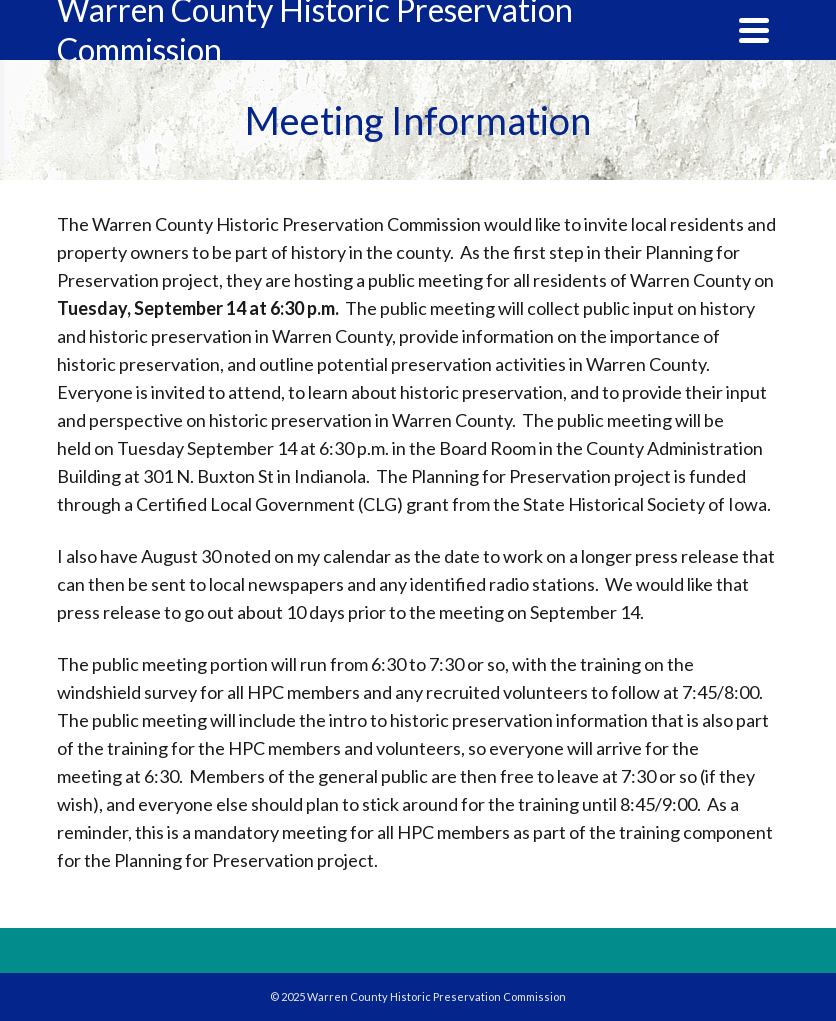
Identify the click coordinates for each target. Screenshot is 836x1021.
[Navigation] (754, 30)
